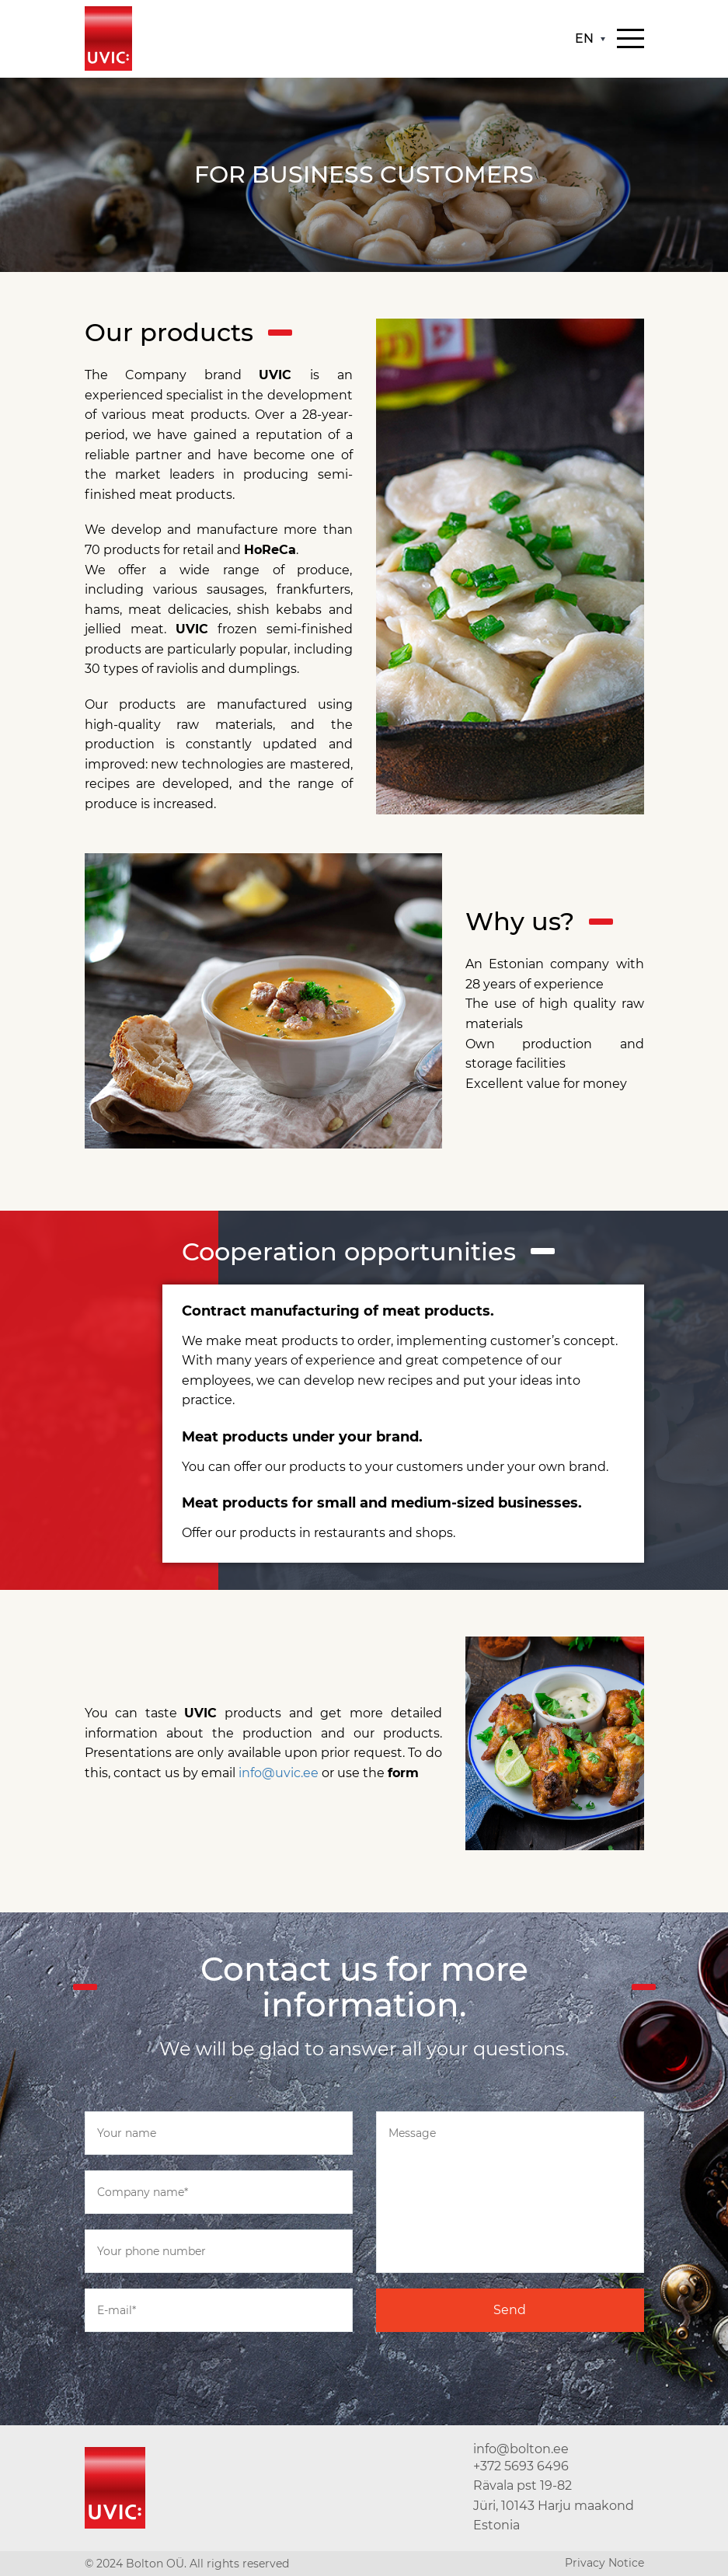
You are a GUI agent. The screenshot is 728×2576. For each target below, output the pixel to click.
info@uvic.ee (279, 1773)
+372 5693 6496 (521, 2466)
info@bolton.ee (521, 2449)
